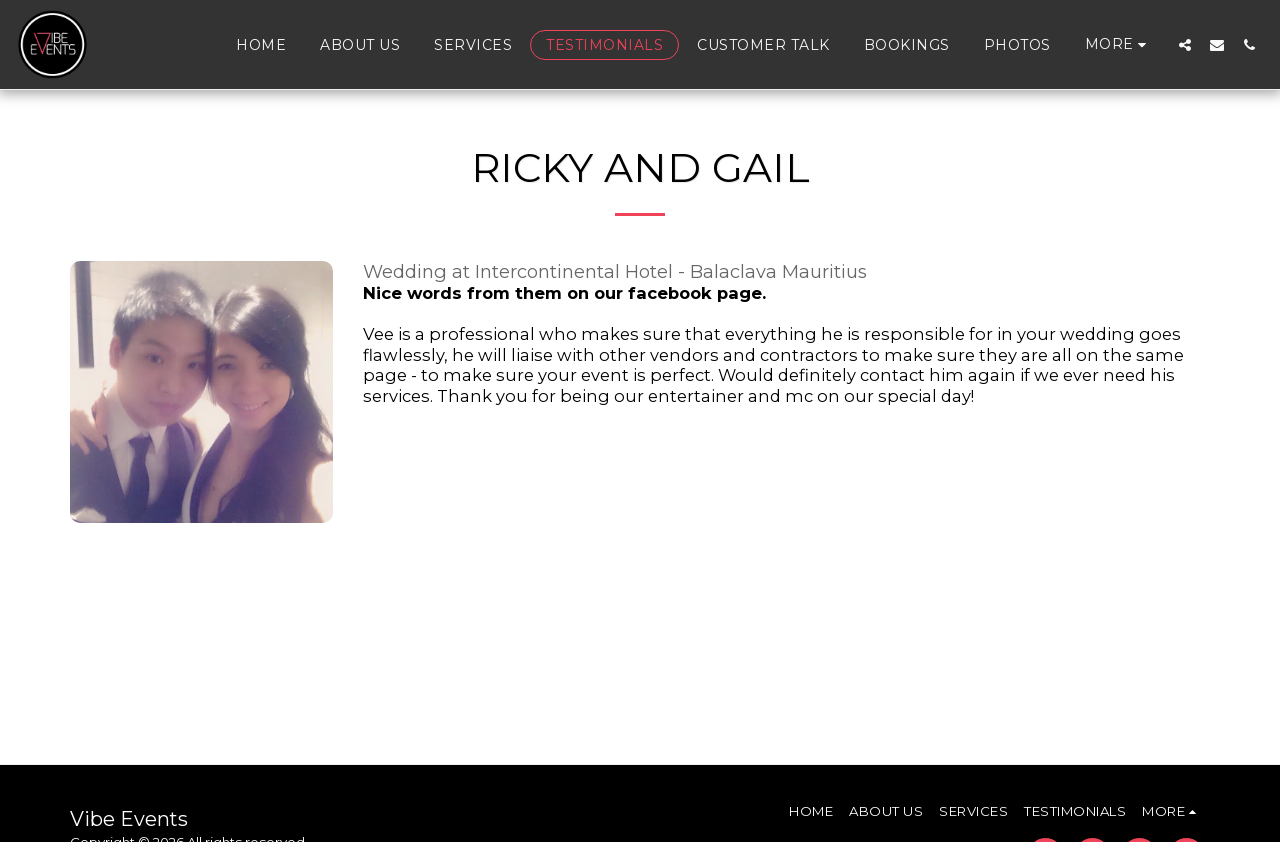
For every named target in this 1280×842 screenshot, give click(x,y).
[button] (1185, 44)
